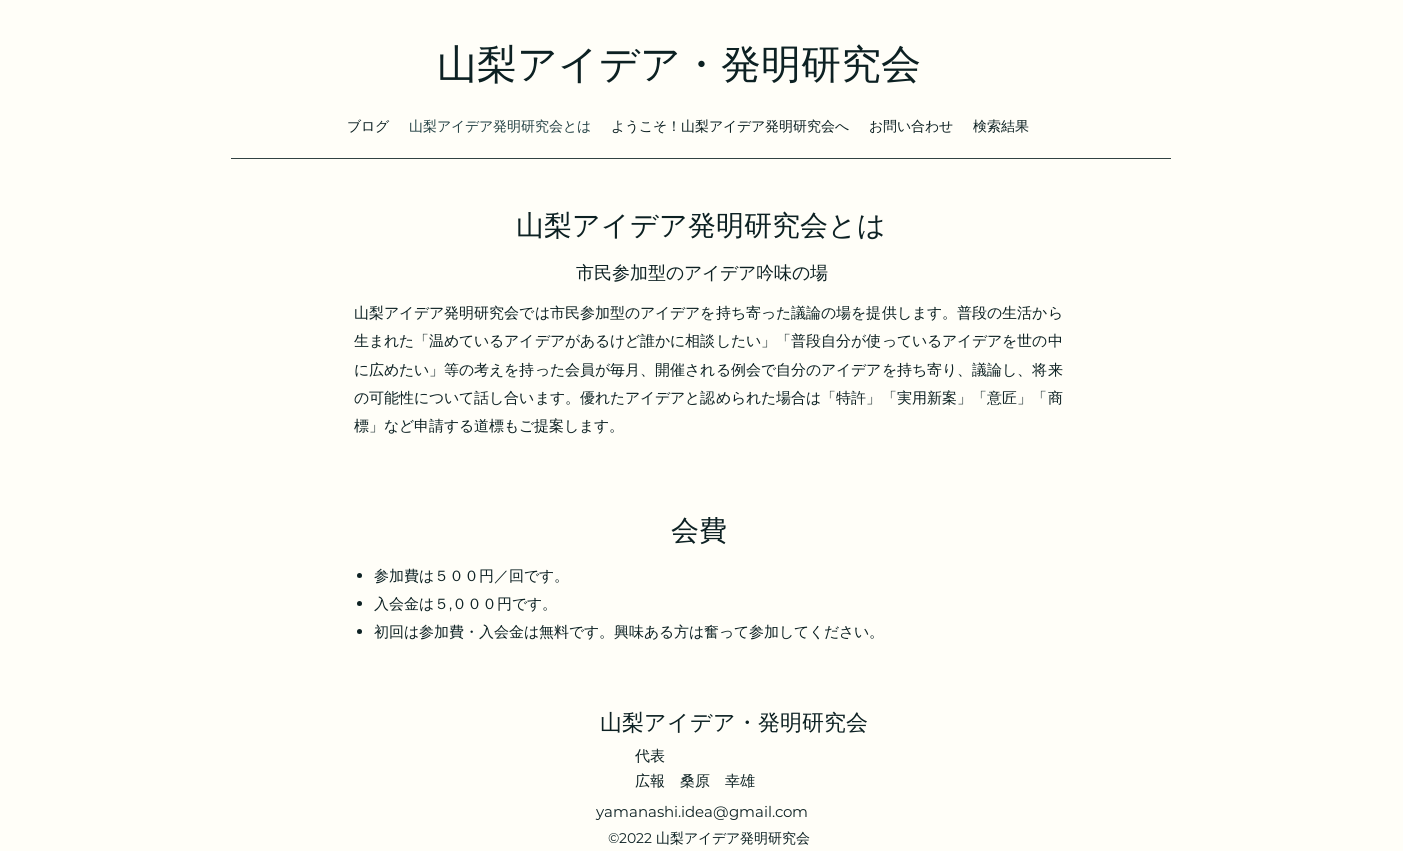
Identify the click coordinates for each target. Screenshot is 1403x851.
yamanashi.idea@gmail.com (702, 811)
